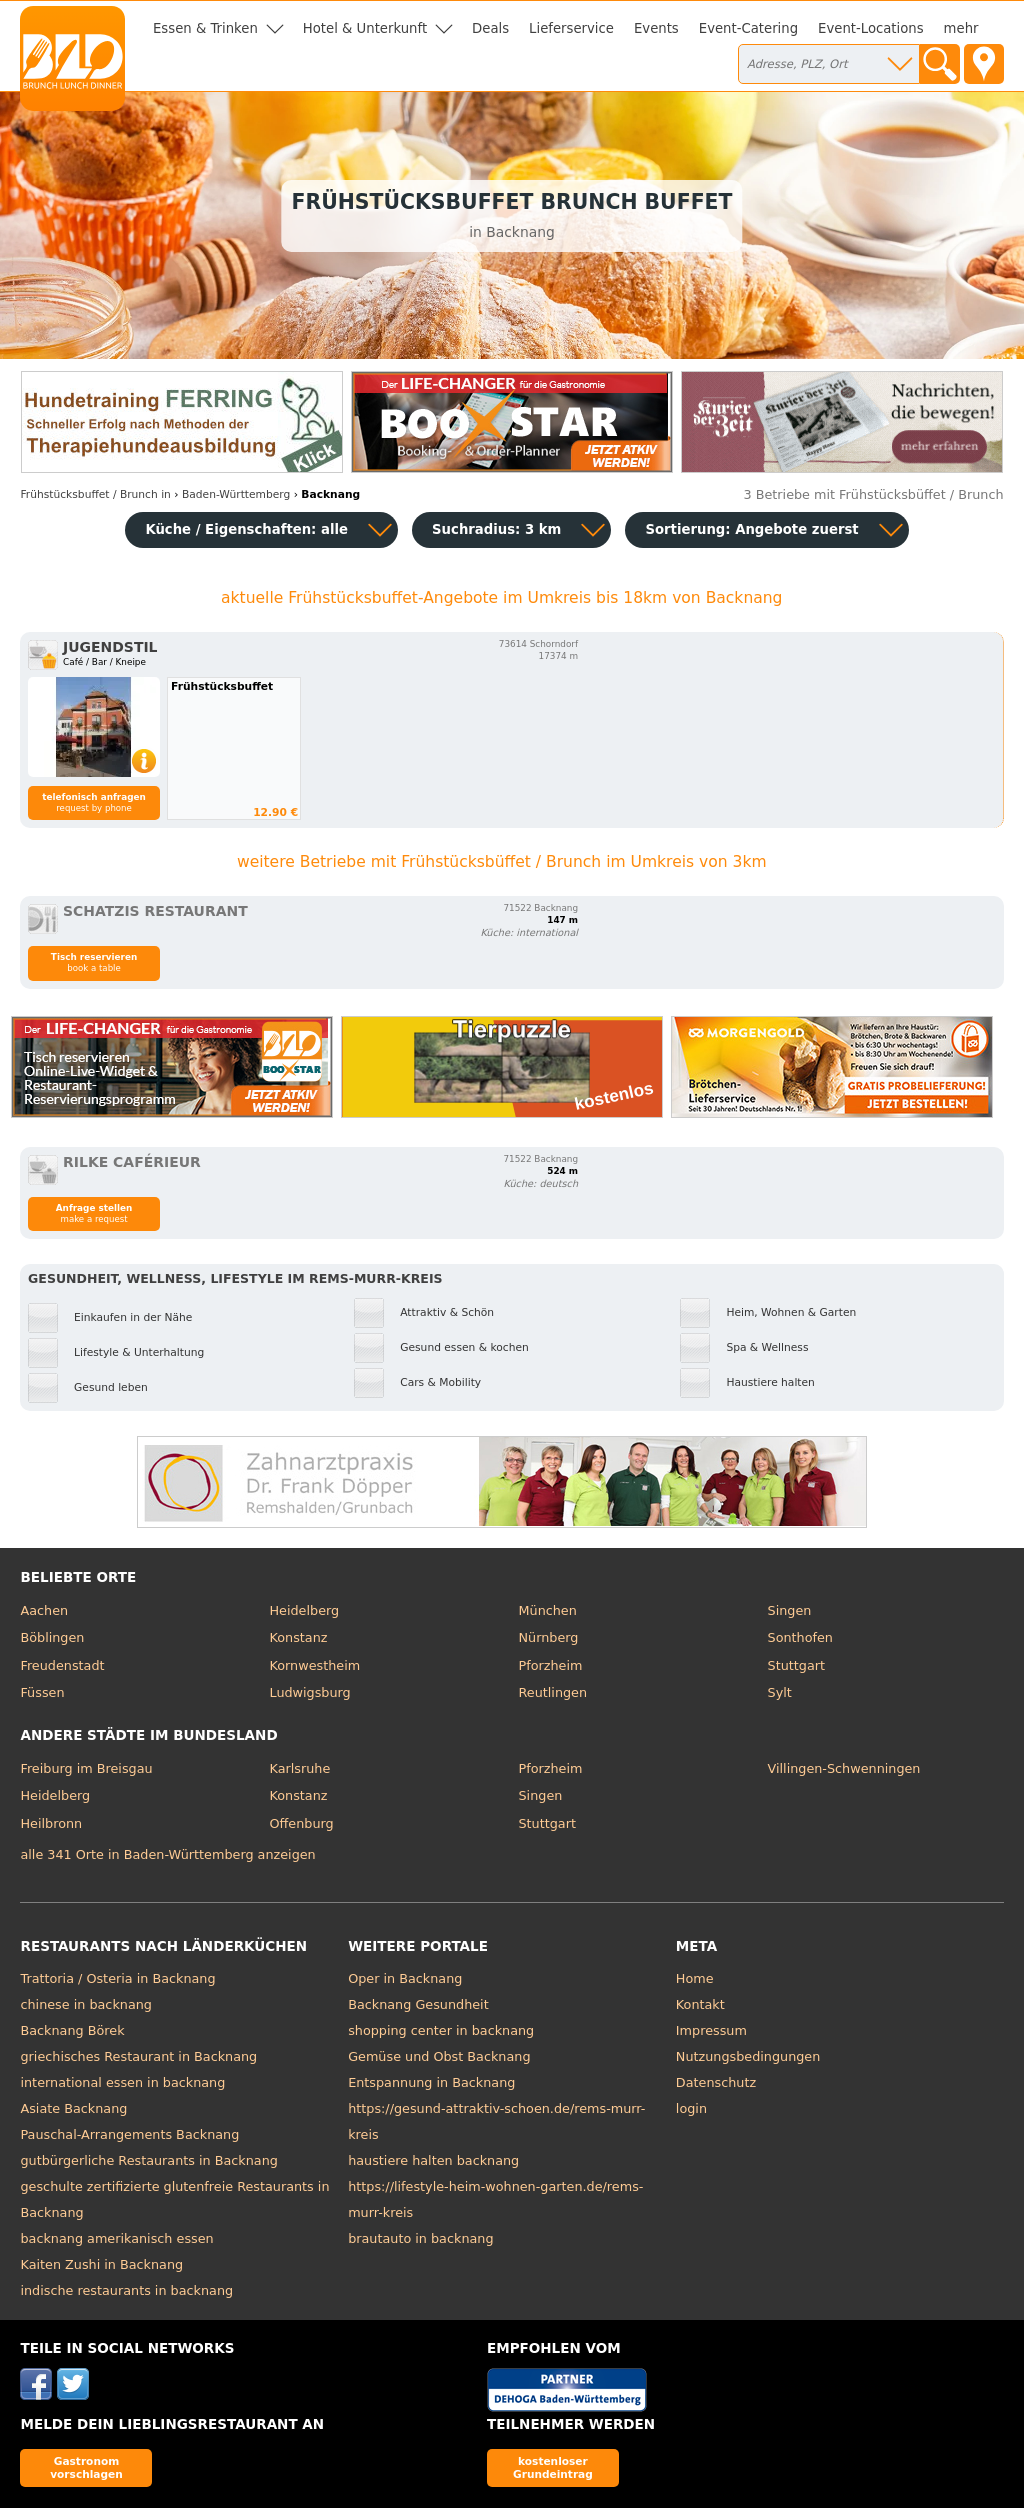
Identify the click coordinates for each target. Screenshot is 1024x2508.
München (548, 1610)
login (691, 2108)
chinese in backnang (85, 2004)
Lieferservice (571, 28)
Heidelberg (304, 1610)
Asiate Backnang (73, 2108)
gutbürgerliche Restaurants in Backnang (148, 2160)
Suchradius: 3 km (496, 529)
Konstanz (298, 1637)
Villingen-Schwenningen (844, 1768)
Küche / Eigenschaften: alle (246, 529)
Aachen (44, 1610)
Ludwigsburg (309, 1692)
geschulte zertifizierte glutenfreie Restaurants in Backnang (174, 2199)
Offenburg (301, 1823)
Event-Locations (871, 28)
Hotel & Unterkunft (365, 28)
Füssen (42, 1692)
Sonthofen (800, 1637)
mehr (961, 28)
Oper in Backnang (405, 1978)
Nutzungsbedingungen (748, 2056)
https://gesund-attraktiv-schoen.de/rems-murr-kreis (496, 2121)
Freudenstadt (62, 1665)
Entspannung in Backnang (431, 2082)
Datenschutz (716, 2082)
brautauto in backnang (420, 2238)
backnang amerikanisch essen (116, 2238)
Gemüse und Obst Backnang (439, 2056)
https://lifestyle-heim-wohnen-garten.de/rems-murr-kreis (495, 2199)
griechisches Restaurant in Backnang (138, 2056)
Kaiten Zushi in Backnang (101, 2264)
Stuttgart (796, 1665)
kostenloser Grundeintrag (553, 2467)
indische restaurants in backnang (126, 2290)
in (95, 494)
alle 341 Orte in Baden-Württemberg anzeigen (167, 1854)
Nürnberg (549, 1637)
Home (695, 1978)
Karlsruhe (299, 1768)
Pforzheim (551, 1665)
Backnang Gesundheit (418, 2004)
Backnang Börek (72, 2030)
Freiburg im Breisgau (86, 1768)
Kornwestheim (314, 1665)
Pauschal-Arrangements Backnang (129, 2134)
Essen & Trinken (205, 28)
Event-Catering (748, 28)
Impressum (711, 2030)
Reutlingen (553, 1692)
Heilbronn (51, 1823)
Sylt (780, 1692)
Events (656, 28)
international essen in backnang (122, 2082)
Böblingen (52, 1637)
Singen (790, 1610)
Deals (490, 28)
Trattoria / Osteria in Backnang (117, 1978)
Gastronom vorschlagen (86, 2467)
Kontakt (700, 2004)
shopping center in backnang (441, 2030)
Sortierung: (751, 529)
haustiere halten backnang (433, 2160)
